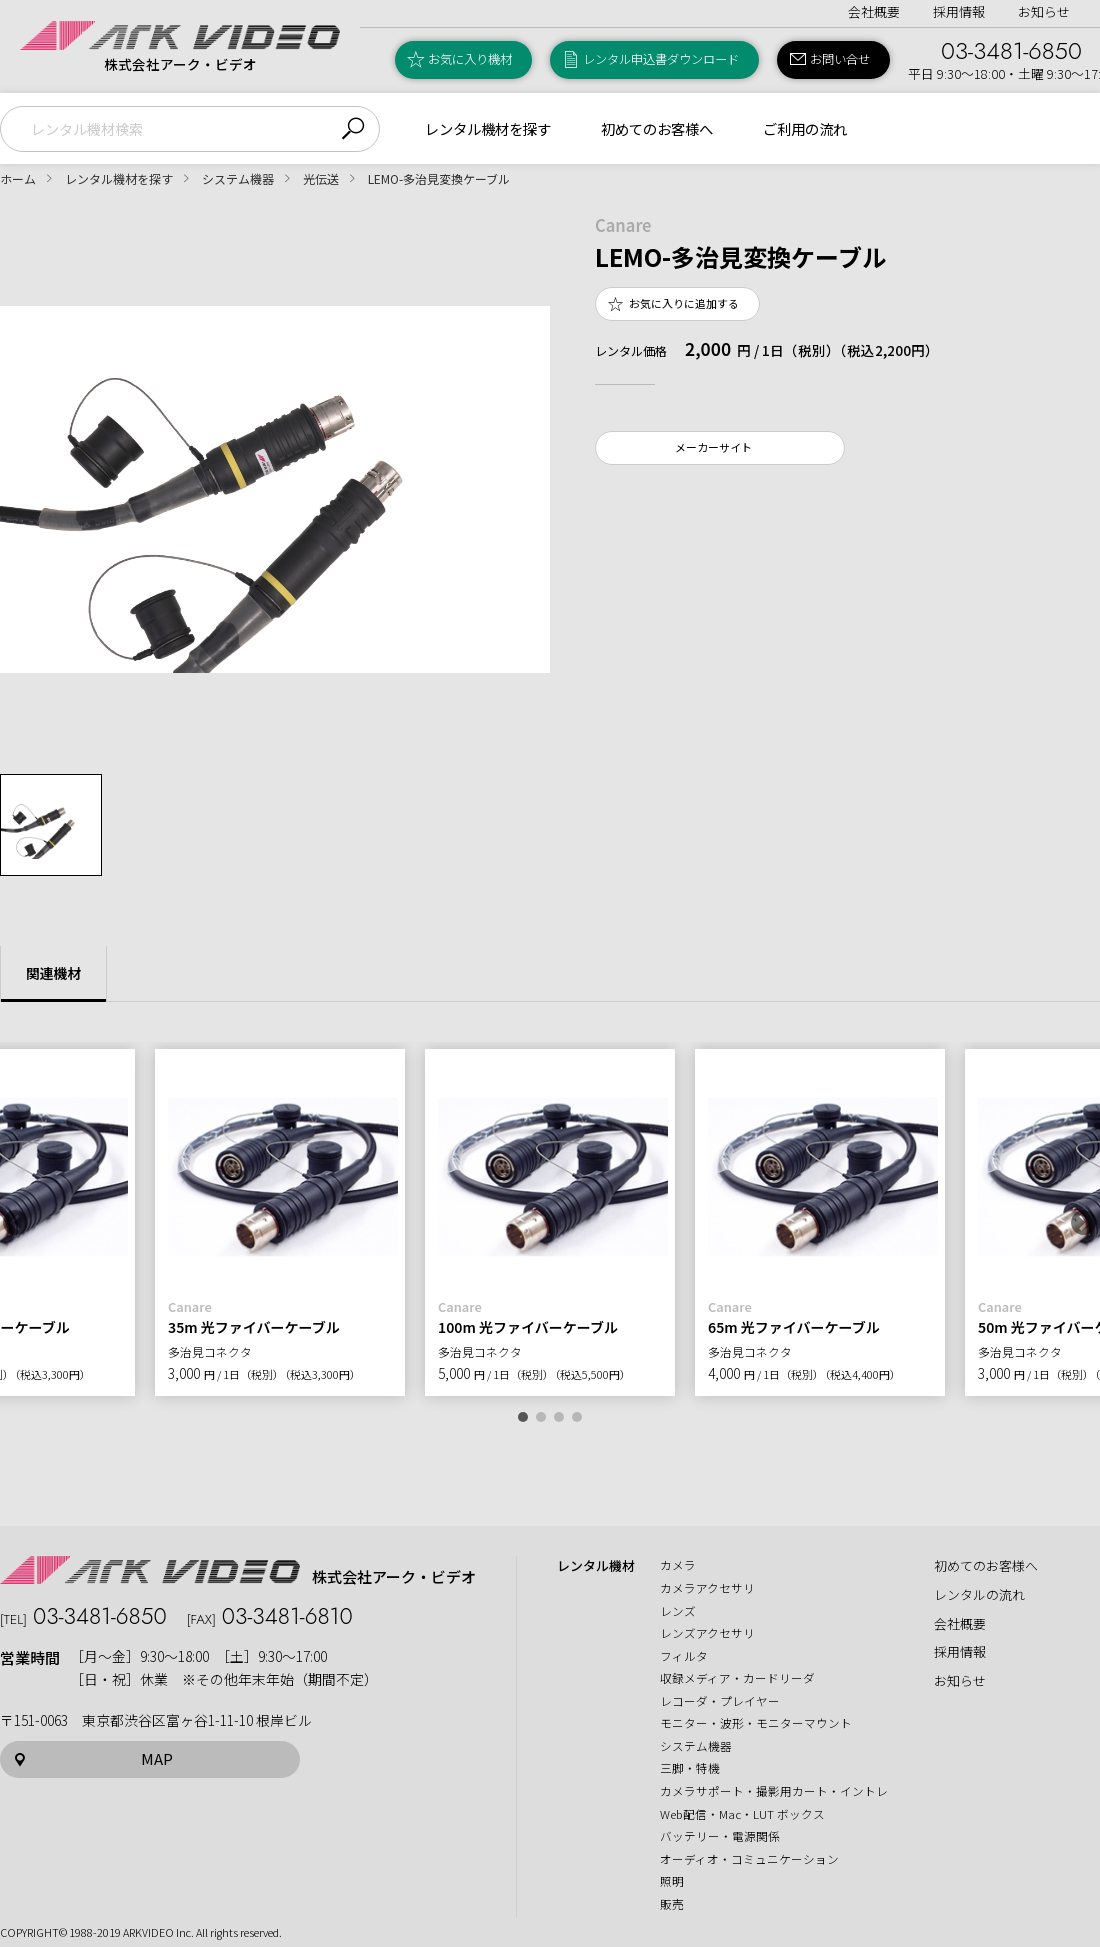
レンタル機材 (596, 1566)
